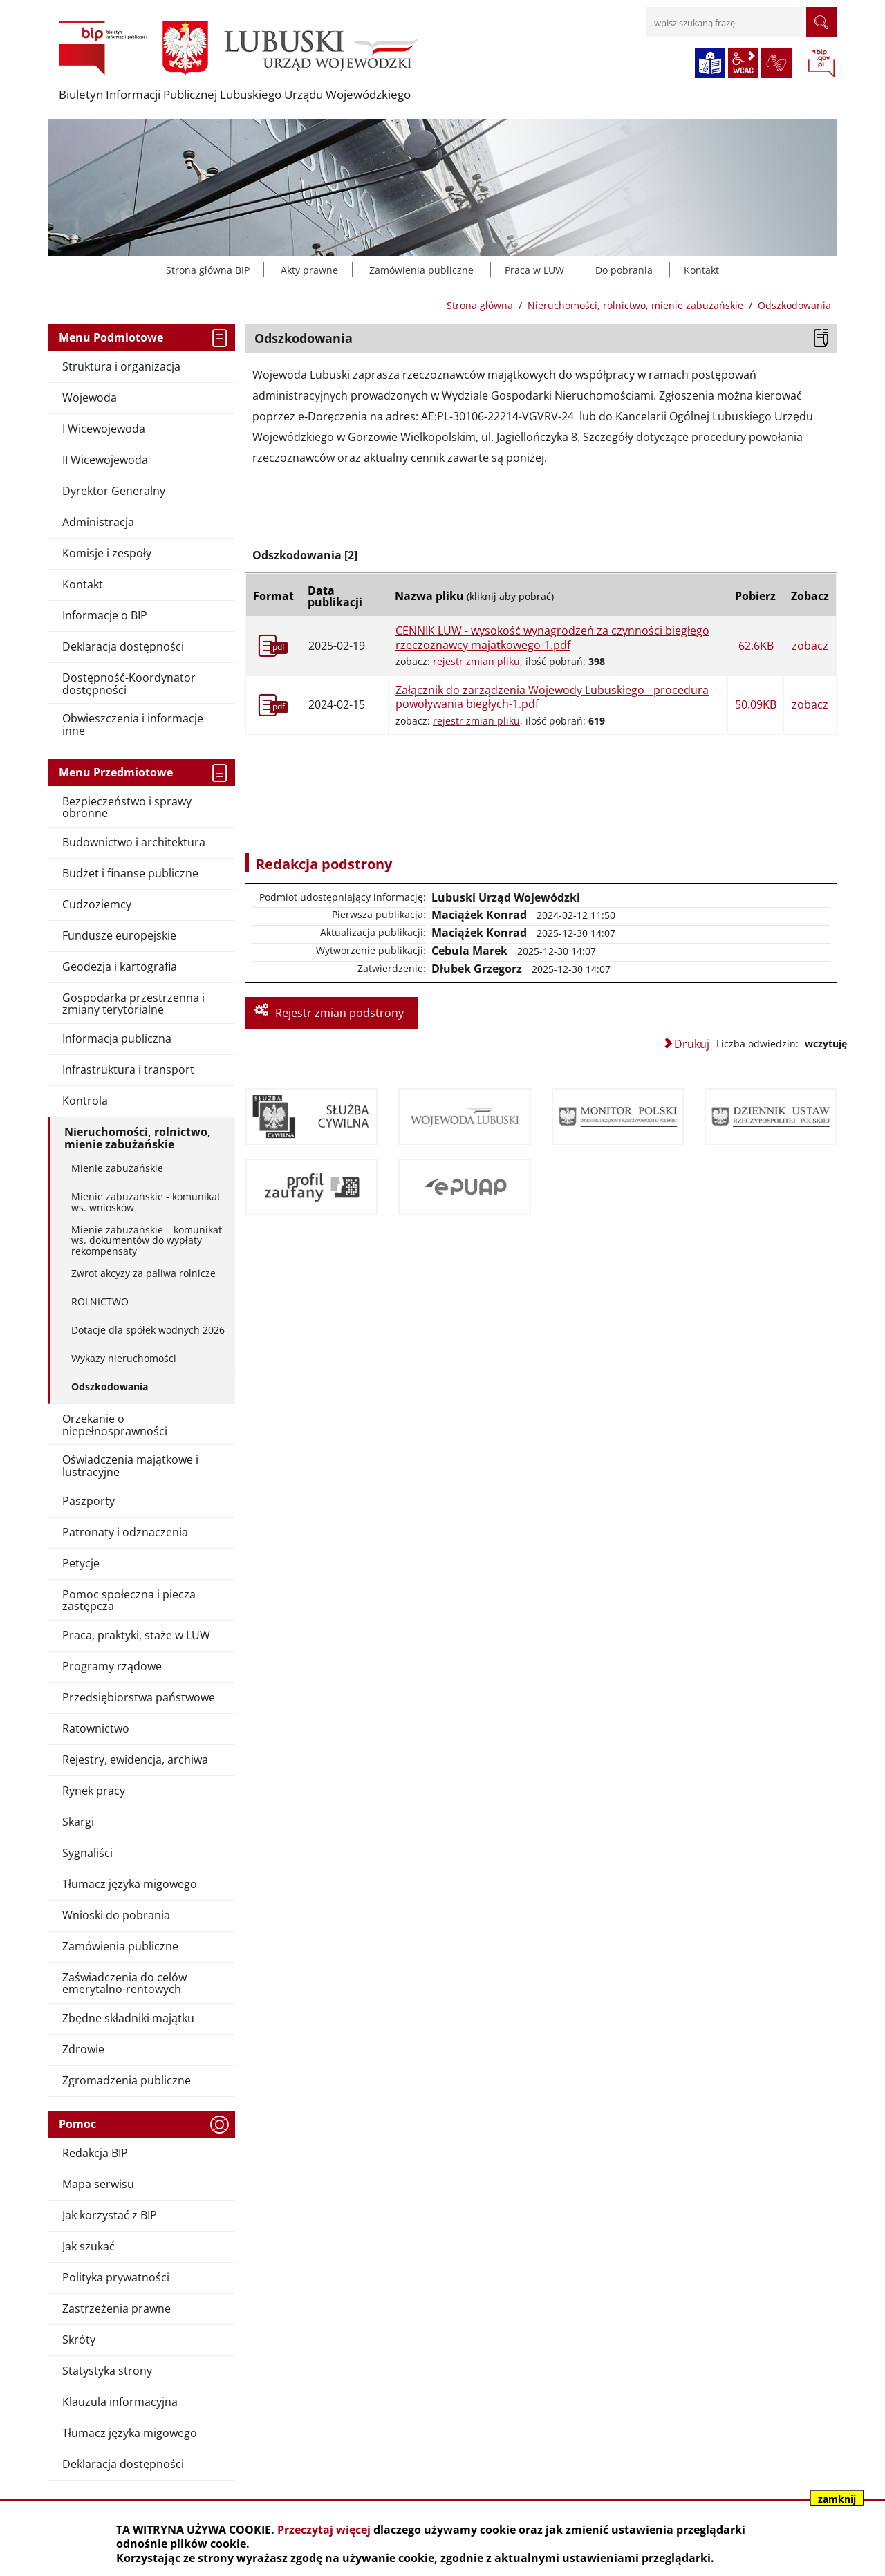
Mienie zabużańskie (117, 1168)
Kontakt (701, 270)
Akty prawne (309, 270)
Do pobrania (624, 270)
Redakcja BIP (95, 2152)
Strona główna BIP (208, 270)
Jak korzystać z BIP (109, 2215)
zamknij (837, 2498)
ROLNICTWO (100, 1301)
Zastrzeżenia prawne (116, 2308)
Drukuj (691, 1044)
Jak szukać (88, 2246)
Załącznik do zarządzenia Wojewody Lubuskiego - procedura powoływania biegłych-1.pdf (552, 697)
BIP (821, 64)
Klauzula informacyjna (120, 2401)
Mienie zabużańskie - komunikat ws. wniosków (146, 1201)
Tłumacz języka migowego (129, 2432)
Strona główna (480, 305)
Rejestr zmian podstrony (339, 1012)
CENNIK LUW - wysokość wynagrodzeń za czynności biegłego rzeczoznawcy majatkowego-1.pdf (552, 638)
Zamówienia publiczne (421, 270)
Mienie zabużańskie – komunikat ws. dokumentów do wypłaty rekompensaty (146, 1240)
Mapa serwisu (98, 2184)
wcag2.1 (743, 63)
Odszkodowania (109, 1386)
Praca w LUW (534, 270)
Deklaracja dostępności (123, 2464)
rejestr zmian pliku (476, 661)
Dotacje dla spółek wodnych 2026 (148, 1329)
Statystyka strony (107, 2370)
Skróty (78, 2339)
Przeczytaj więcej (324, 2529)
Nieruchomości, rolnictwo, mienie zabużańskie (635, 305)
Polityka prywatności (115, 2277)
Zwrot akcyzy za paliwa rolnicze (143, 1273)
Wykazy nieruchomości (123, 1358)
